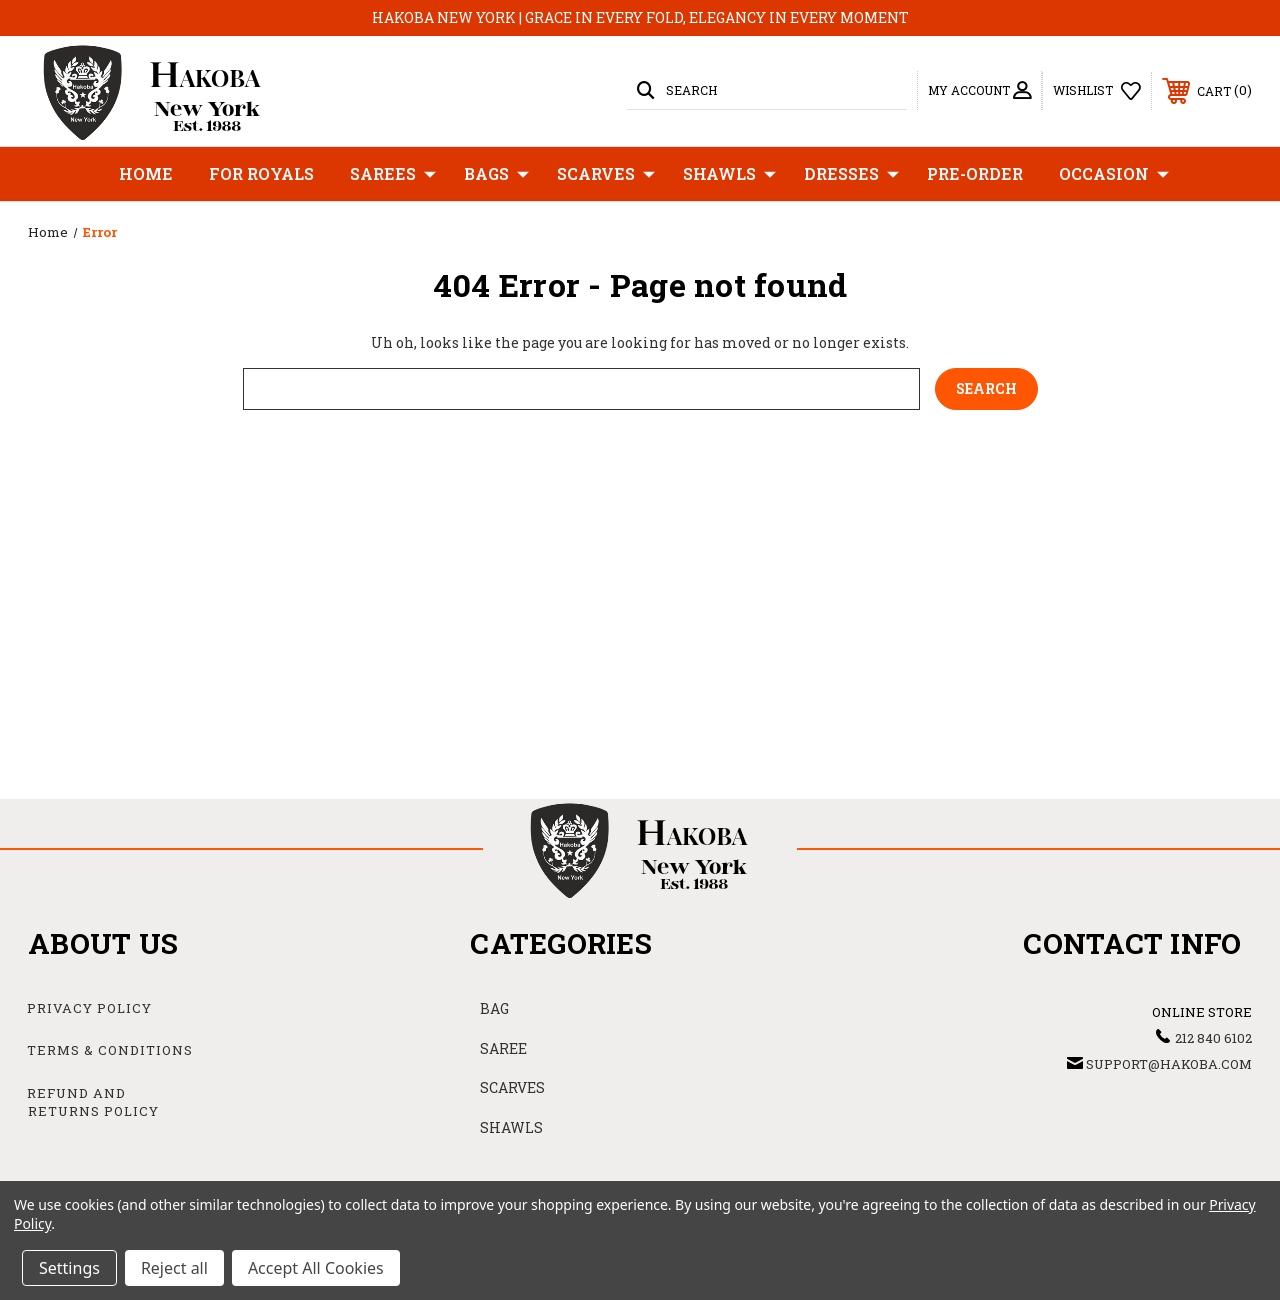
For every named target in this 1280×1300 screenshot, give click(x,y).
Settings (69, 1268)
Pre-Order (975, 173)
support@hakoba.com (1169, 1064)
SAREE (503, 1048)
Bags (496, 174)
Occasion (1114, 174)
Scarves (606, 174)
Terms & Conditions (110, 1050)
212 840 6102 (1213, 1038)
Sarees (393, 174)
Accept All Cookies (316, 1268)
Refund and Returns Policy (93, 1102)
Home (146, 173)
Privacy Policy (89, 1008)
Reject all (174, 1268)
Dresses (851, 174)
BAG (494, 1008)
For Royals (261, 173)
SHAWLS (511, 1127)
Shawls (729, 174)
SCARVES (512, 1087)
